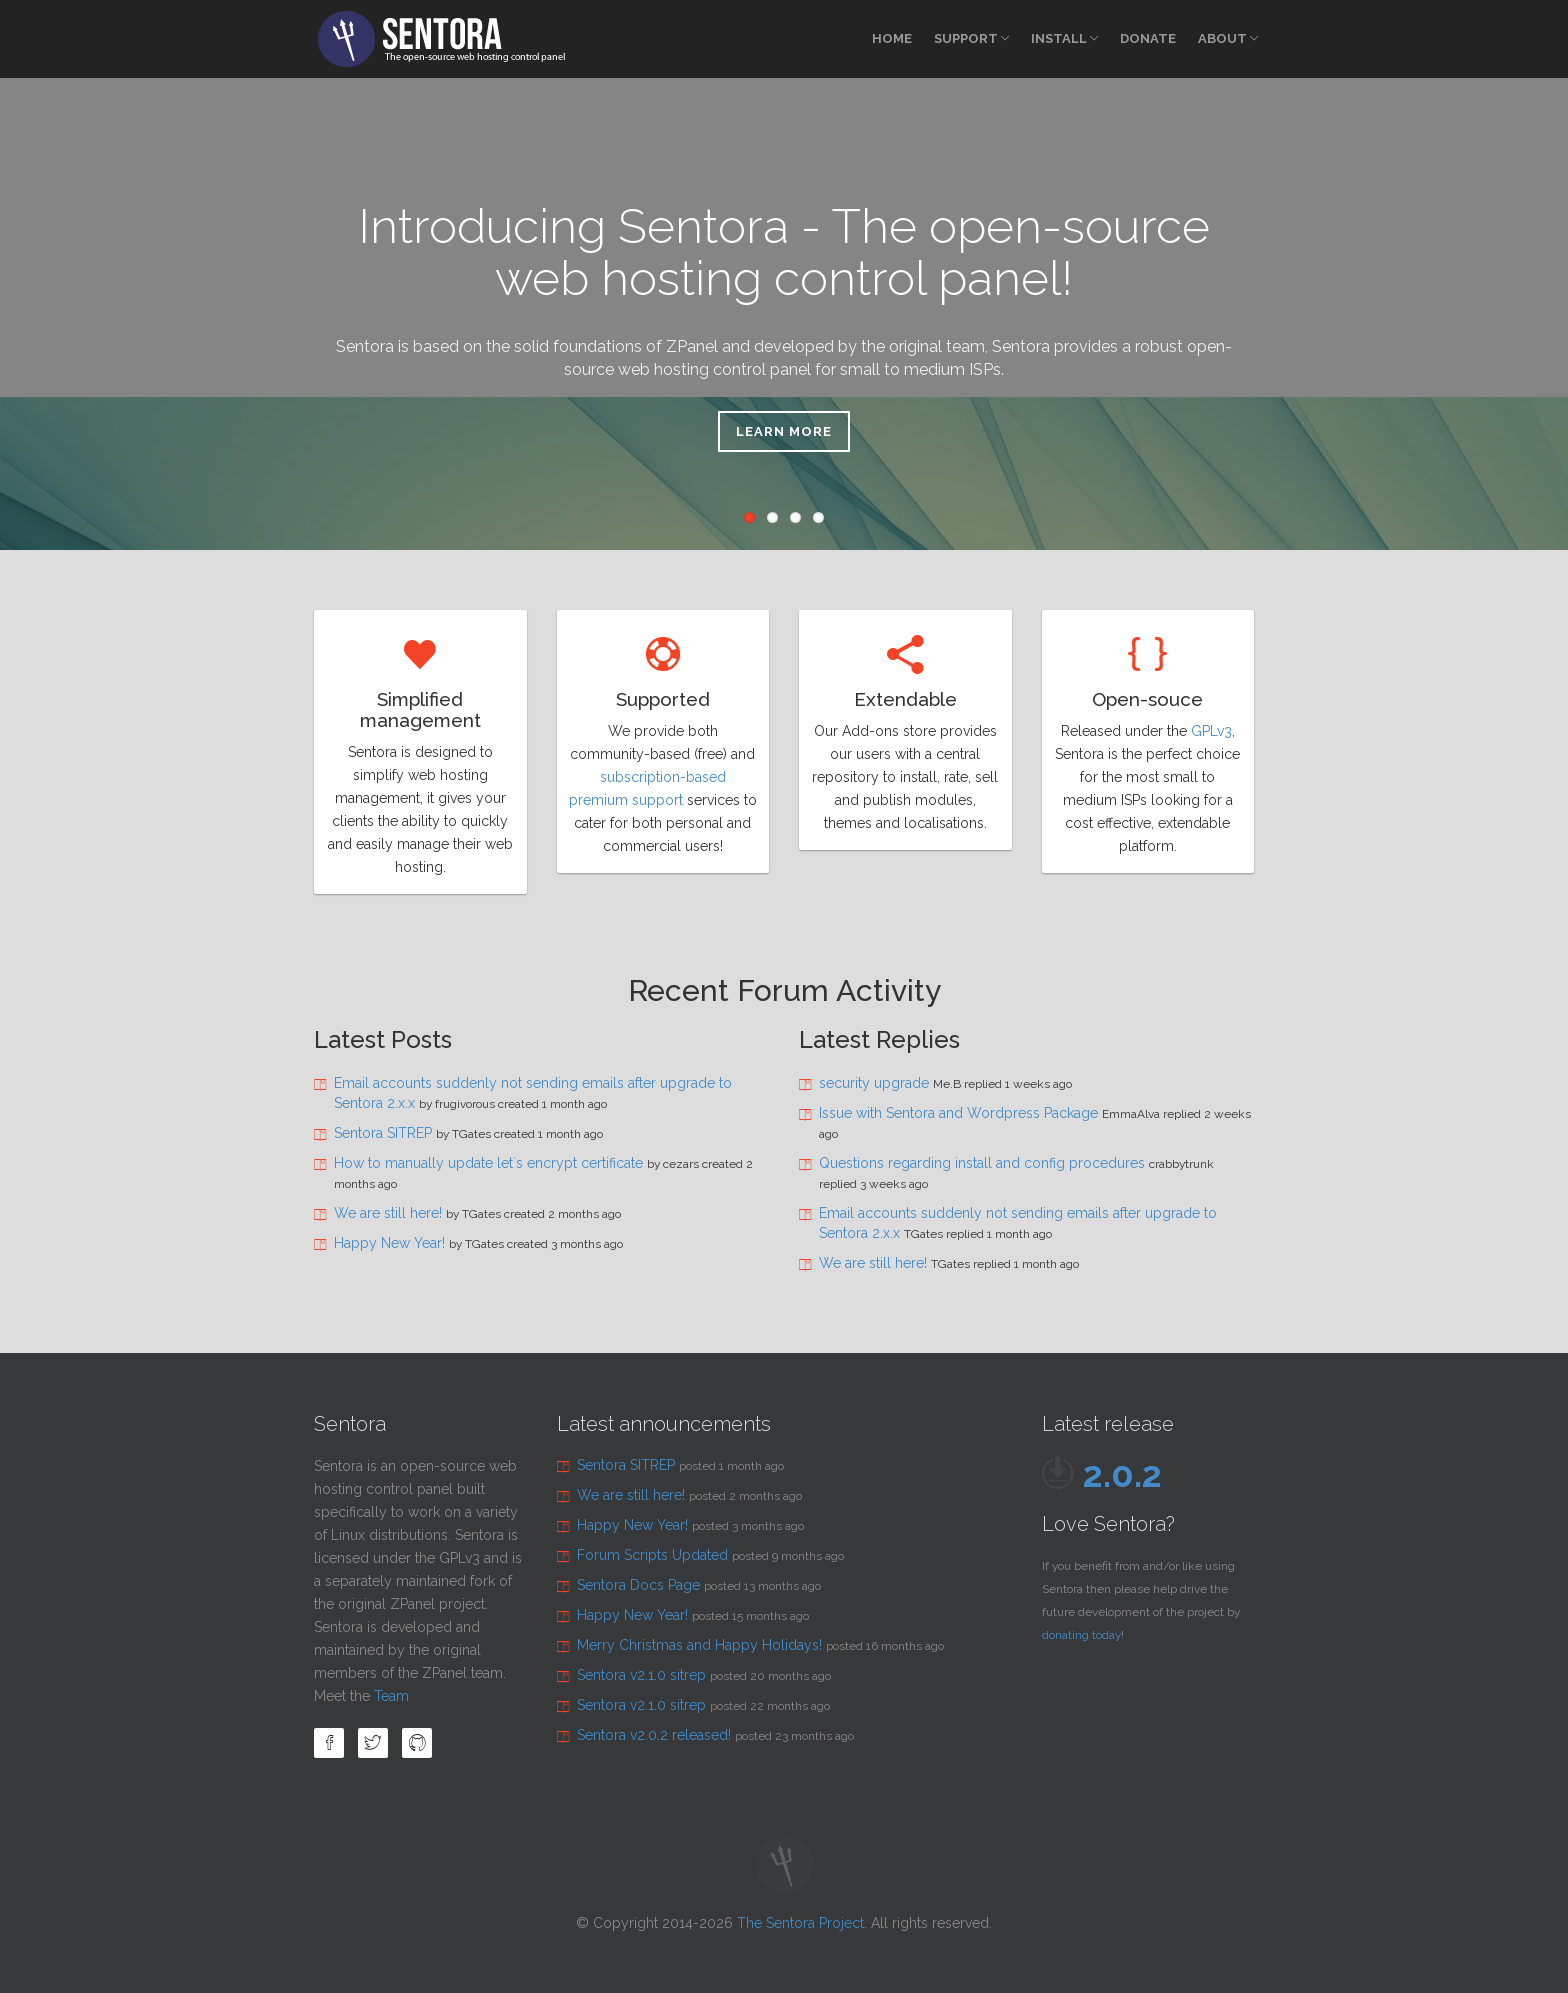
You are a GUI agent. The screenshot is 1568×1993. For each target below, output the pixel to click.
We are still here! (388, 1213)
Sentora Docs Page (638, 1585)
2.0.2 (1122, 1474)
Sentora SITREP (383, 1133)
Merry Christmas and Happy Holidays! (699, 1645)
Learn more (784, 431)
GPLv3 (1211, 731)
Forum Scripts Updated (652, 1555)
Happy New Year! (389, 1243)
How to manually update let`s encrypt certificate (488, 1163)
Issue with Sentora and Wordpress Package (958, 1113)
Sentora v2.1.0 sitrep (641, 1675)
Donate (1148, 38)
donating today (1081, 1635)
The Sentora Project (800, 1923)
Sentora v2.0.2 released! (654, 1735)
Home (892, 38)
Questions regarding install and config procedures (982, 1163)
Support (971, 38)
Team (391, 1696)
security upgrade (874, 1083)
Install (1064, 38)
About (1228, 38)
